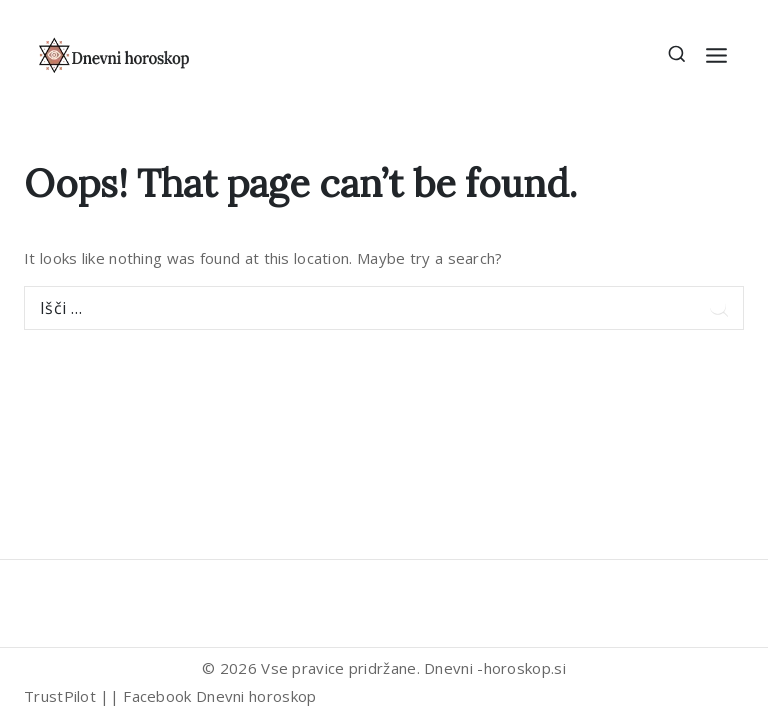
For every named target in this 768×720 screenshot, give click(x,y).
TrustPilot (60, 696)
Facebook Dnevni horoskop (219, 696)
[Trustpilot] (44, 598)
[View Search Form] (677, 55)
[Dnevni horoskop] (115, 54)
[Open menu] (716, 55)
